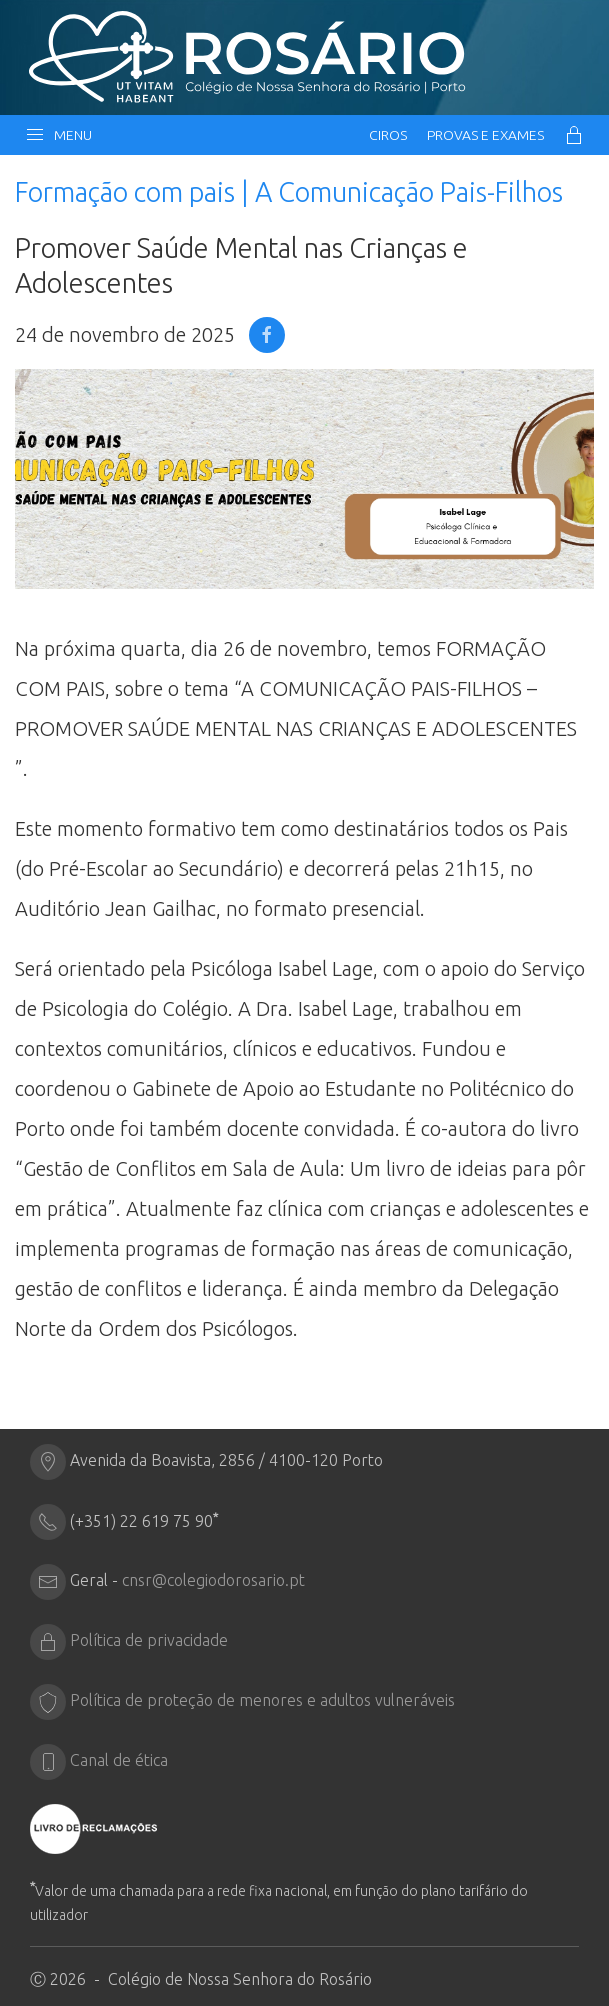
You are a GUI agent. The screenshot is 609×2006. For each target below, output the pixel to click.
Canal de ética (119, 1761)
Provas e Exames (485, 135)
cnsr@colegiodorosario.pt (213, 1581)
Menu (58, 135)
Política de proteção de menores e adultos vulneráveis (262, 1701)
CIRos (388, 135)
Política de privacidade (149, 1641)
